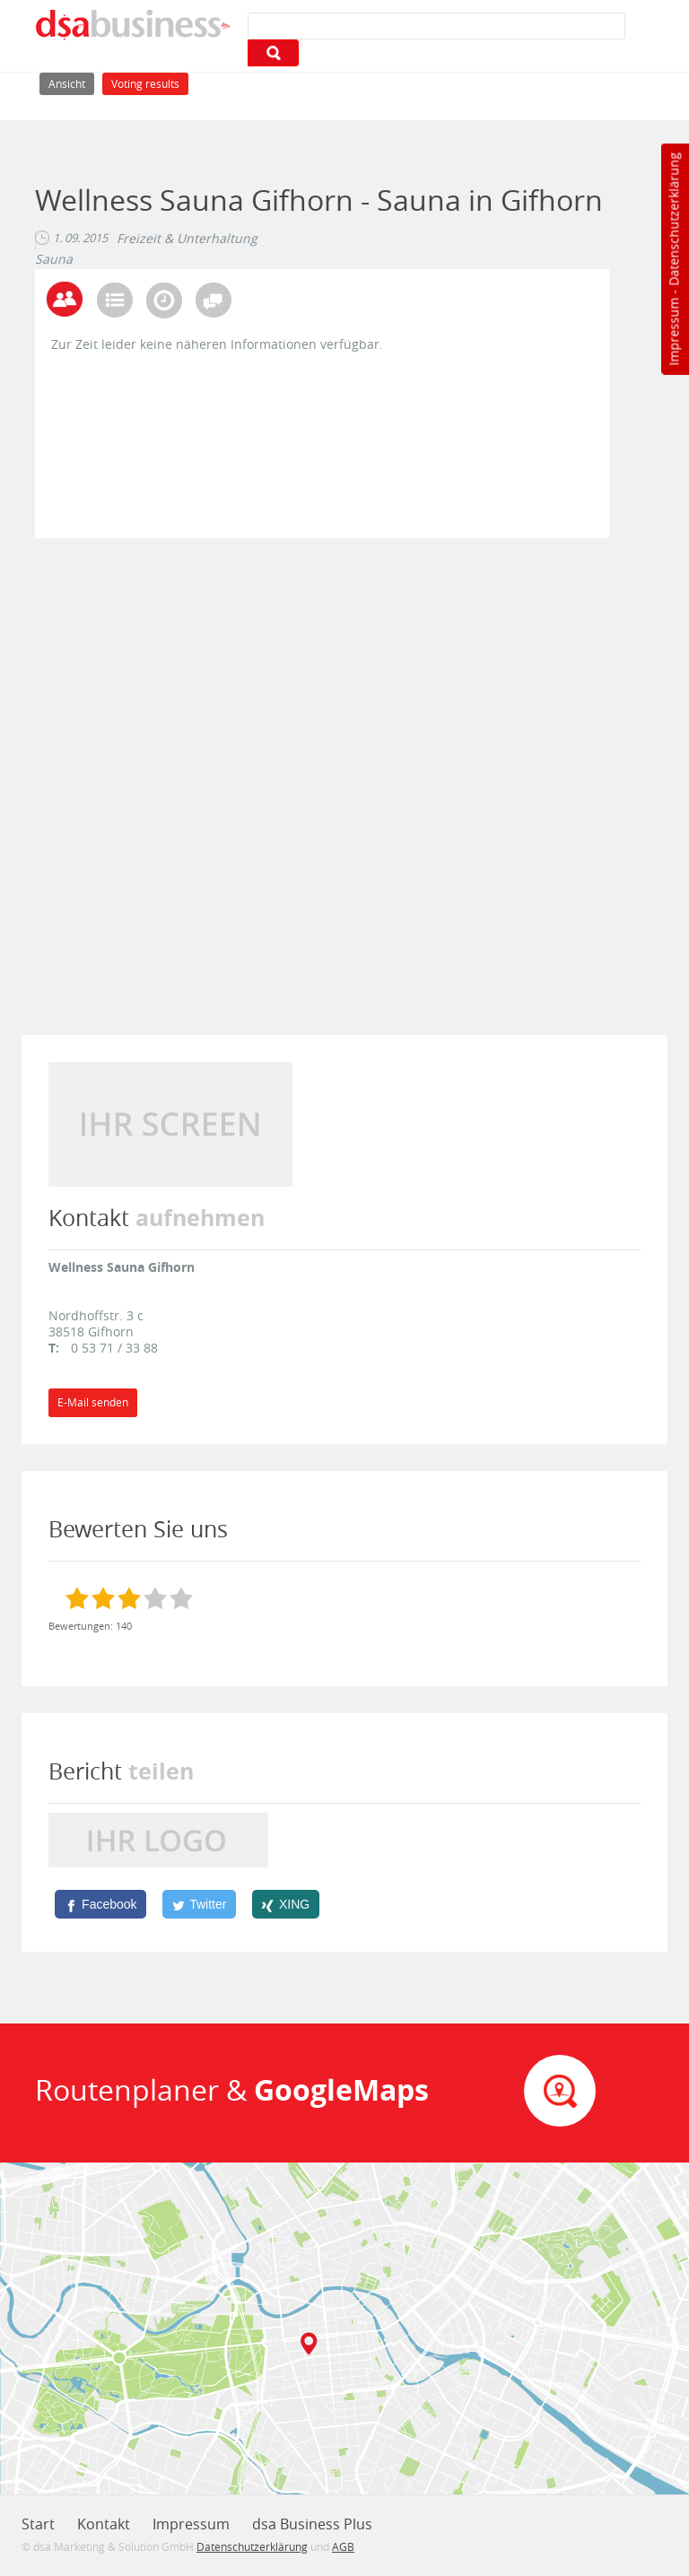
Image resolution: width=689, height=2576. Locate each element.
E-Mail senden (92, 1402)
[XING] (285, 1904)
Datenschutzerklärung (673, 219)
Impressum (673, 332)
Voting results (145, 84)
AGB (343, 2546)
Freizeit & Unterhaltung (187, 239)
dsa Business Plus (312, 2524)
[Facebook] (100, 1904)
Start (38, 2524)
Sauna (54, 259)
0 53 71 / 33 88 (114, 1347)
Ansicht (71, 82)
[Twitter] (199, 1904)
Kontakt (103, 2524)
